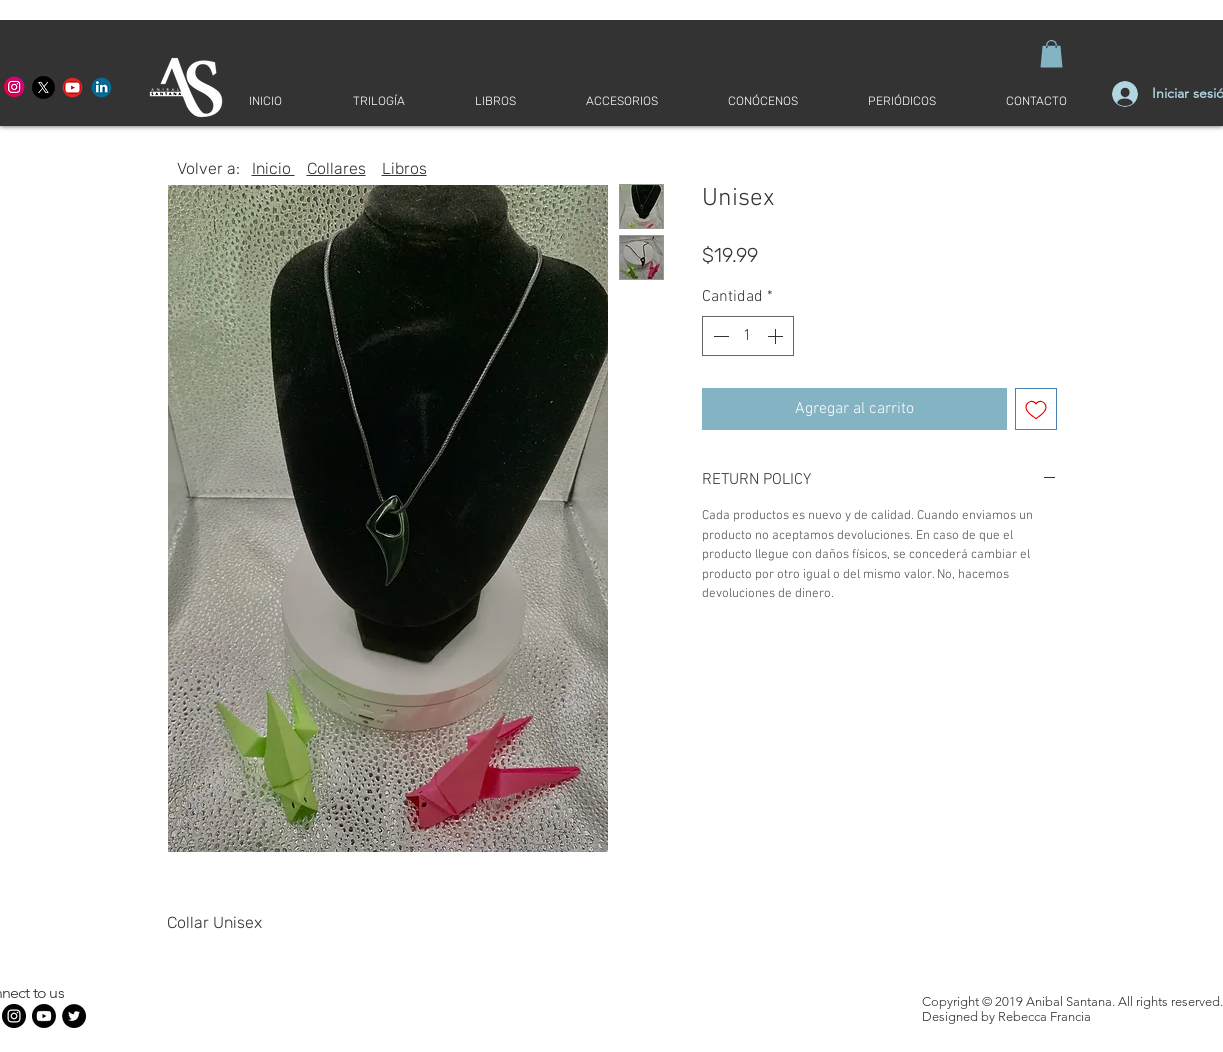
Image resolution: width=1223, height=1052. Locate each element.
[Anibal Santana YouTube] (72, 87)
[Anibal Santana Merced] (14, 87)
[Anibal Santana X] (43, 87)
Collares (336, 168)
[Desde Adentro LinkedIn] (101, 87)
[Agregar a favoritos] (1036, 409)
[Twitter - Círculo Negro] (74, 1016)
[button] (1051, 53)
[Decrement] (719, 336)
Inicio (273, 168)
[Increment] (777, 336)
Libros (404, 168)
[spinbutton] (748, 336)
